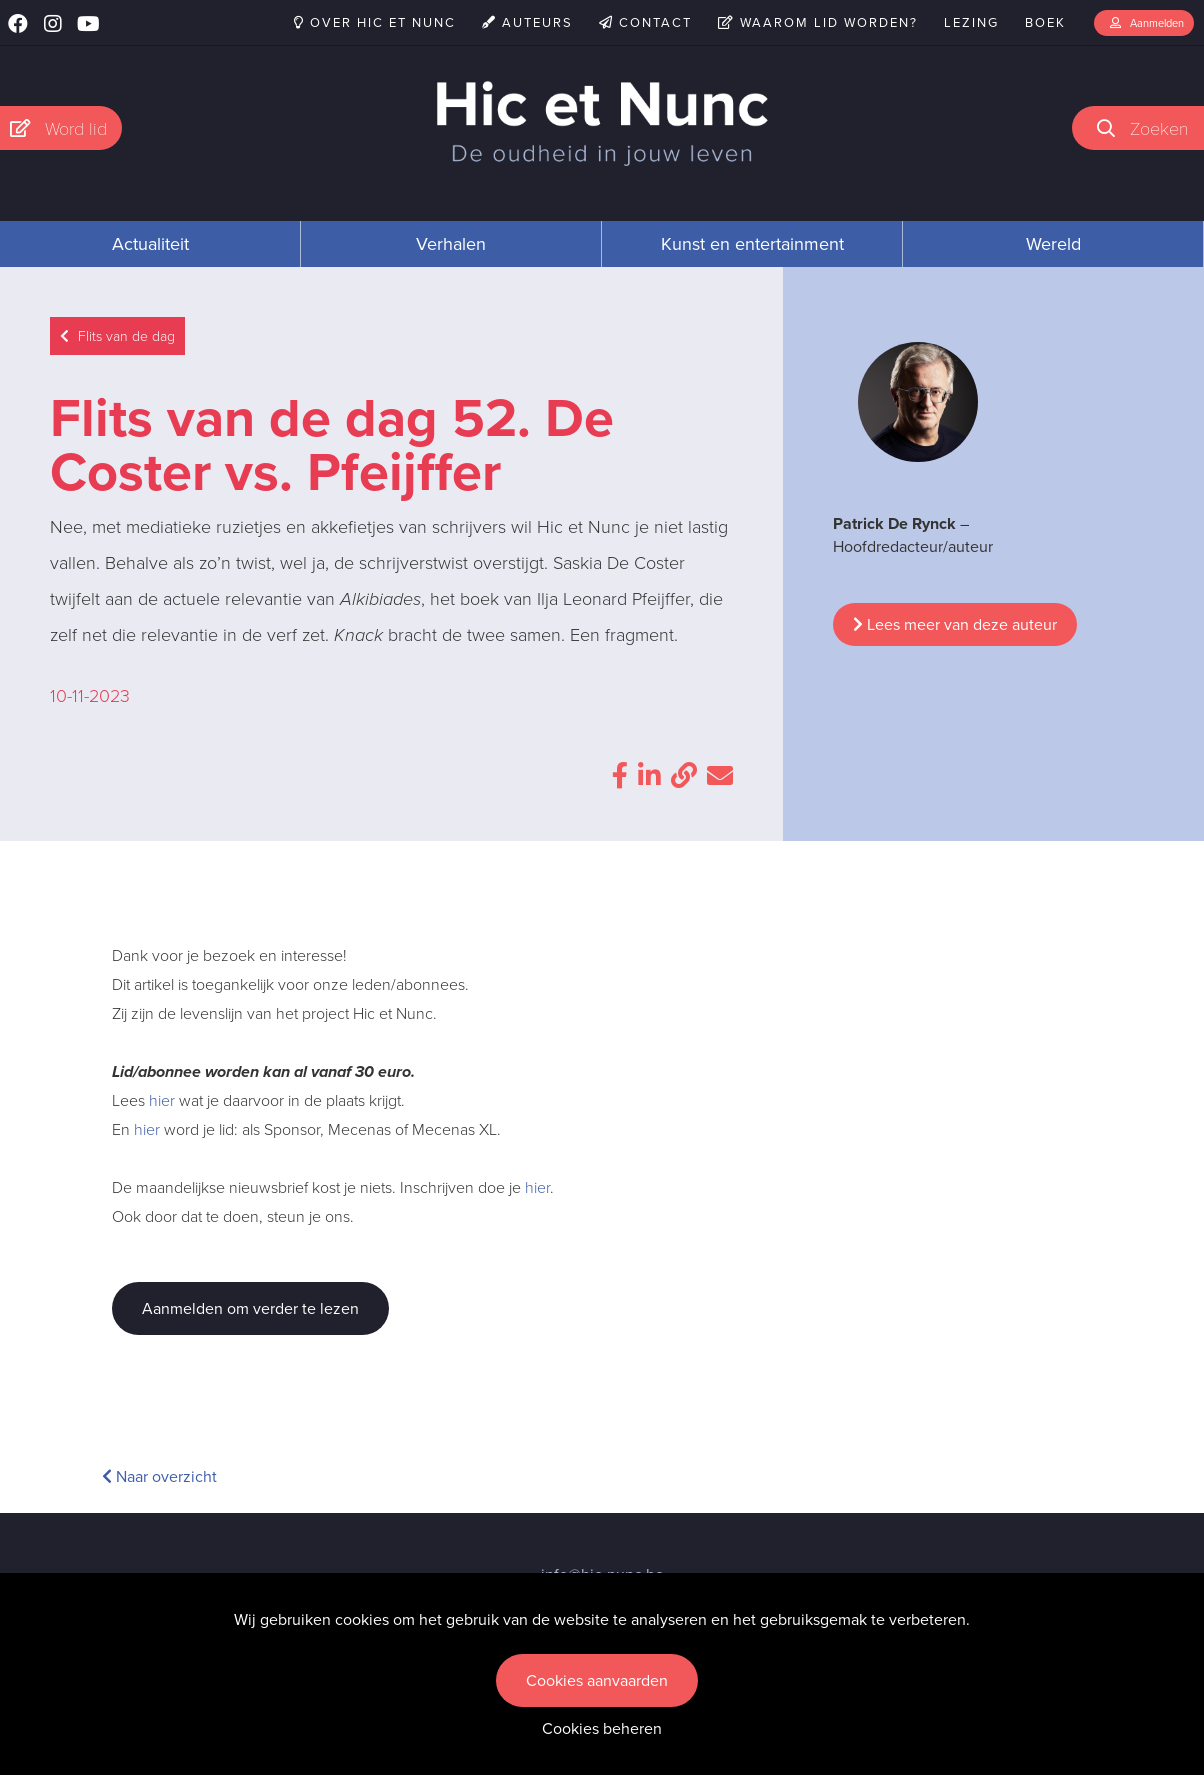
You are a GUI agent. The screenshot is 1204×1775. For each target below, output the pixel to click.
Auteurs (527, 22)
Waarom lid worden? (818, 22)
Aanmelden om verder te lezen (250, 1308)
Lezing (971, 22)
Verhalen (451, 244)
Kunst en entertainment (752, 244)
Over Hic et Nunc (375, 22)
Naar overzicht (159, 1476)
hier (162, 1100)
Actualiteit (150, 244)
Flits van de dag (117, 336)
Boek (1045, 22)
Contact (645, 22)
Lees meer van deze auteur (955, 624)
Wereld (1053, 244)
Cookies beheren (602, 1728)
